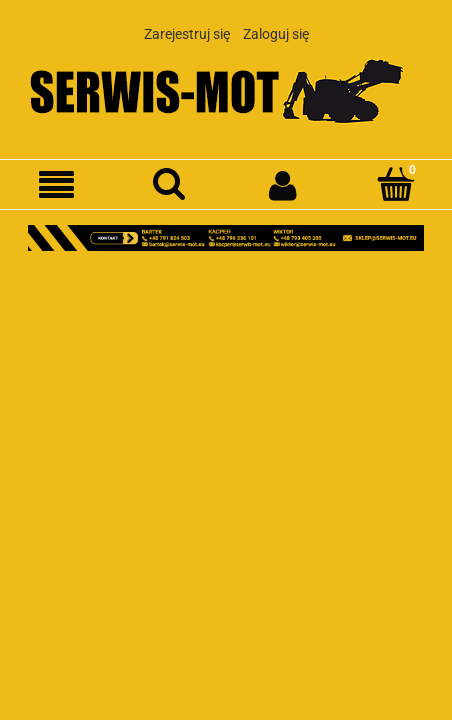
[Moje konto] (282, 185)
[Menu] (56, 185)
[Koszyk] (395, 184)
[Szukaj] (169, 184)
